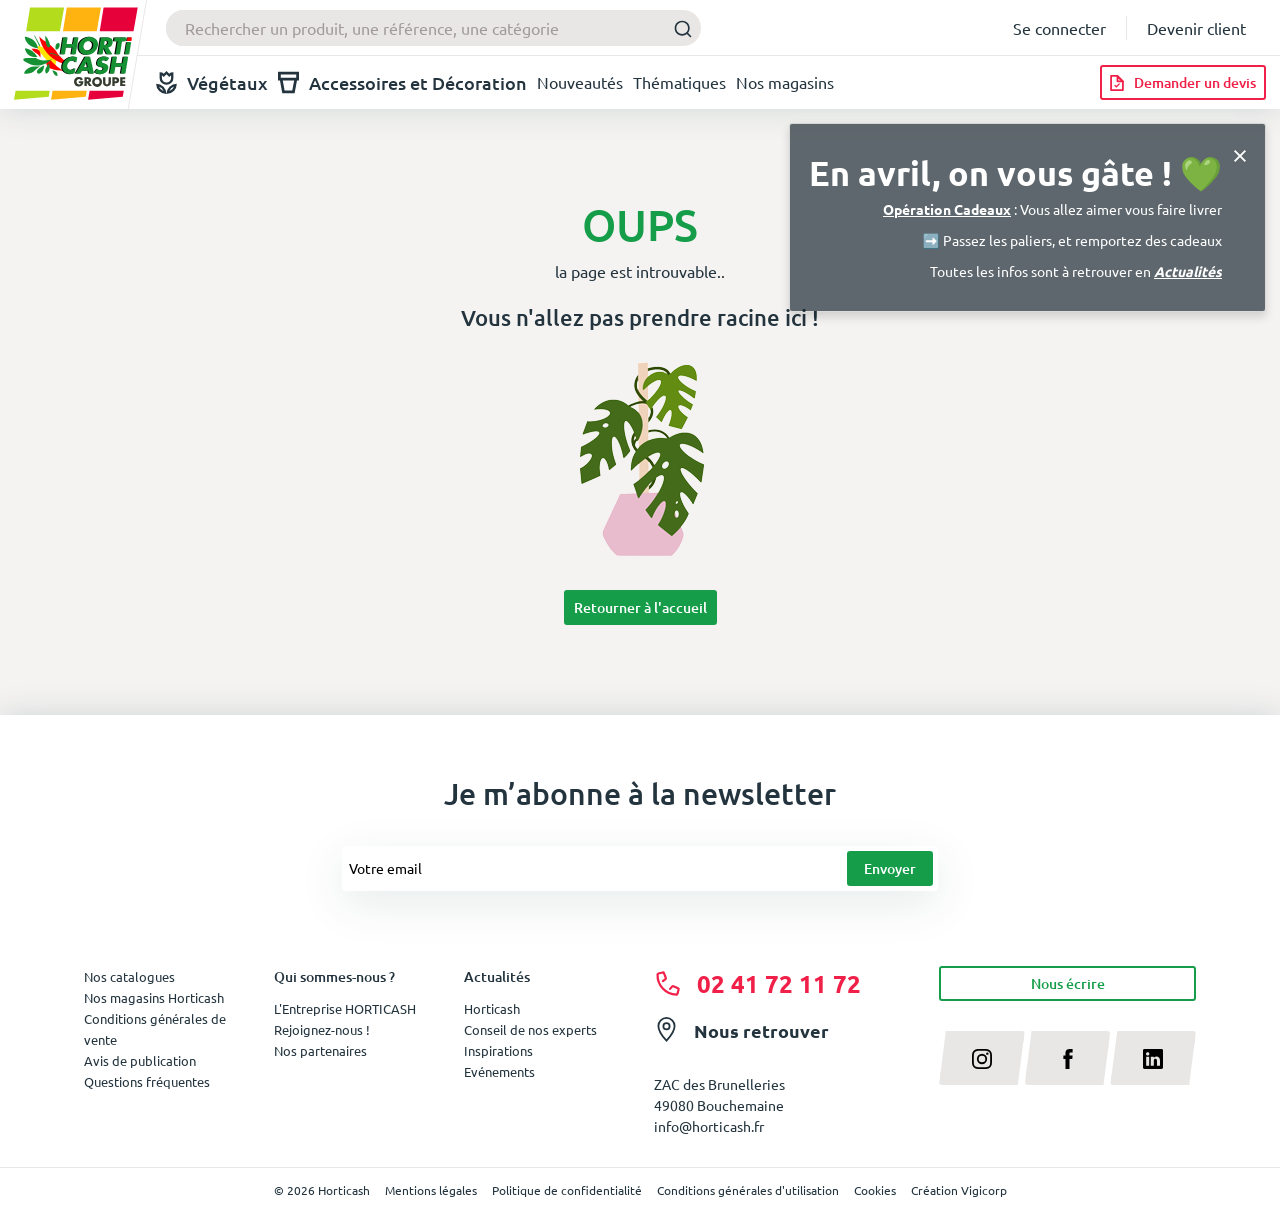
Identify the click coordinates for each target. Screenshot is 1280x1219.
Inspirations (498, 1050)
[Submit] (677, 28)
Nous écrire (1068, 983)
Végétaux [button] (212, 82)
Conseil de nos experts (530, 1029)
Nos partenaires (320, 1050)
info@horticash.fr (709, 1126)
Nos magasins (785, 82)
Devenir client (1196, 28)
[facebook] (1068, 1058)
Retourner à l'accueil (640, 607)
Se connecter (1059, 28)
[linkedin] (1153, 1058)
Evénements (499, 1071)
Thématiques (679, 82)
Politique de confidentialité (567, 1190)
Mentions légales (431, 1190)
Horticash (492, 1008)
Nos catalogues (129, 976)
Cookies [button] (875, 1190)
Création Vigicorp (959, 1190)
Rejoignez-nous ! (322, 1029)
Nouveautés (580, 82)
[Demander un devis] (1183, 82)
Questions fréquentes (147, 1081)
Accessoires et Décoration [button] (402, 82)
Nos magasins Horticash (154, 997)
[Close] (1240, 153)
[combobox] (433, 28)
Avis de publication (140, 1060)
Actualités (1188, 271)
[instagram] (982, 1058)
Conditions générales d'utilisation (748, 1190)
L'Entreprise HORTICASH (345, 1008)
